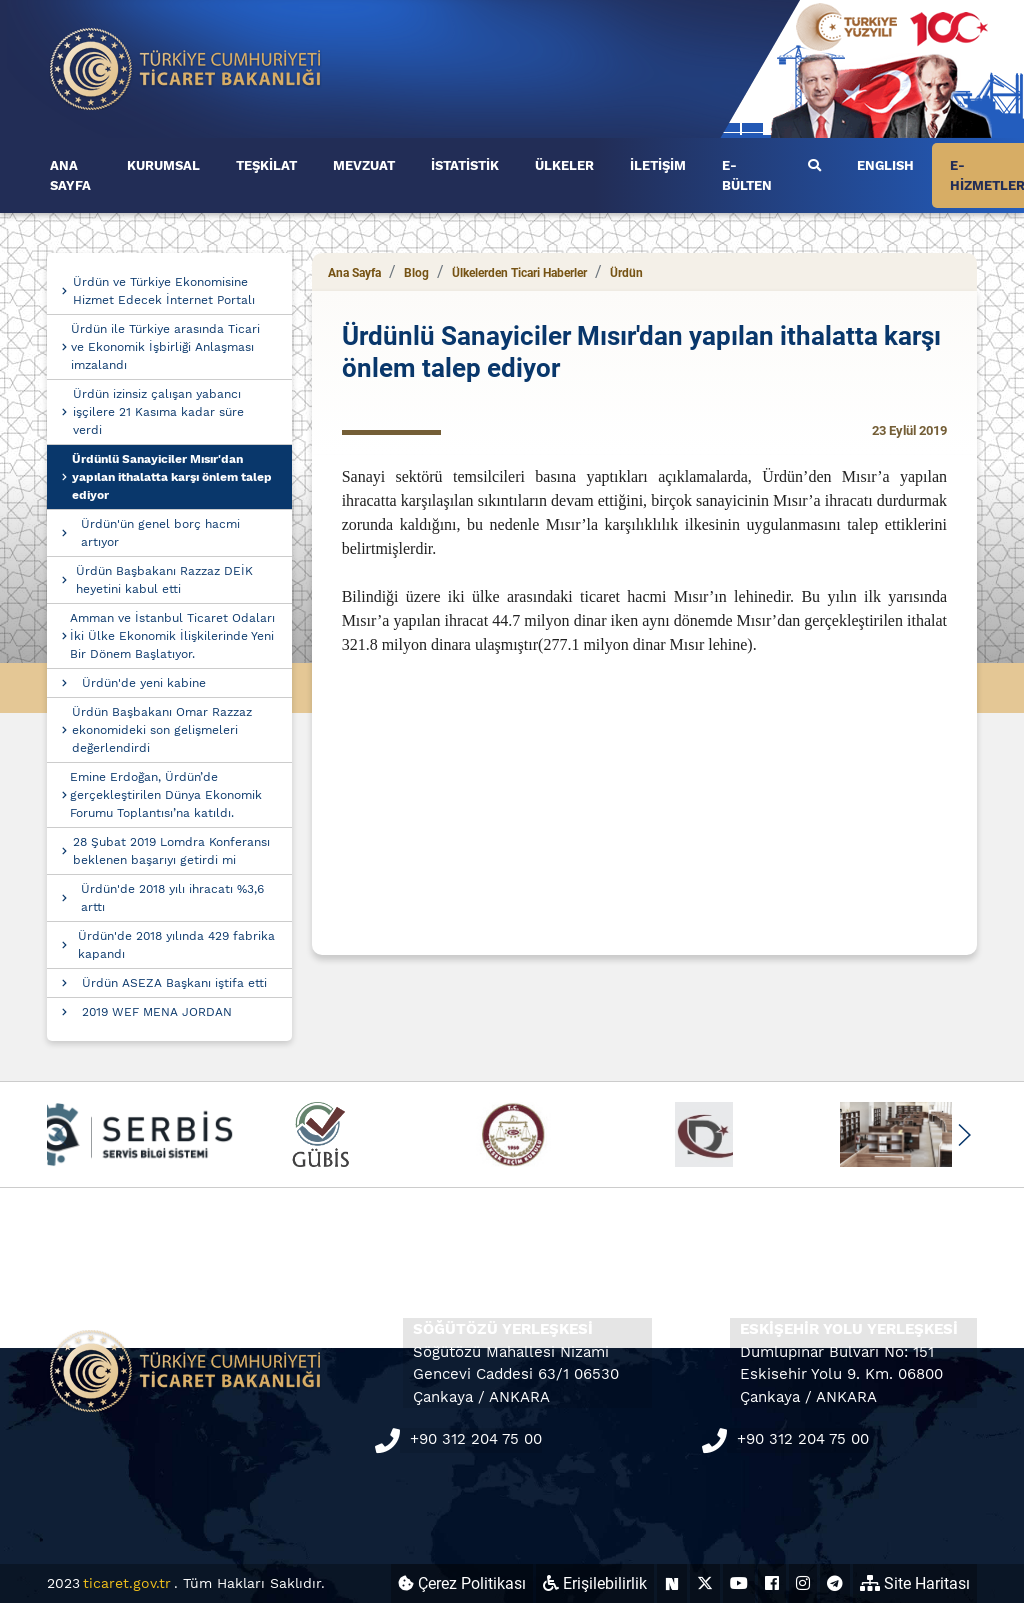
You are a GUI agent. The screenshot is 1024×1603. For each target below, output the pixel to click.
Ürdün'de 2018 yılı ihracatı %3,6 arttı (172, 898)
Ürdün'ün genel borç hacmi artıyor (160, 533)
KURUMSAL (163, 165)
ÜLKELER (564, 165)
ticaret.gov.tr (127, 1583)
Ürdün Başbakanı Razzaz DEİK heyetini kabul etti (164, 580)
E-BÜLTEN (747, 175)
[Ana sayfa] (186, 67)
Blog (416, 273)
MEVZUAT (364, 165)
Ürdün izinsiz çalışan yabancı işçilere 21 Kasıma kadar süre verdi (158, 412)
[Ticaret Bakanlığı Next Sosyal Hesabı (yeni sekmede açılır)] (672, 1583)
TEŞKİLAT (266, 165)
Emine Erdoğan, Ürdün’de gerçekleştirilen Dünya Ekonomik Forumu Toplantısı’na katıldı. (166, 795)
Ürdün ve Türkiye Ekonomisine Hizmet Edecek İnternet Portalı (164, 291)
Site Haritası (915, 1583)
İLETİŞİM (658, 165)
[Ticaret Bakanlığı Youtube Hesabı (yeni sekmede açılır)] (739, 1583)
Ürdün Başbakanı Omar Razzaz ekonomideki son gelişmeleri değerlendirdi (162, 730)
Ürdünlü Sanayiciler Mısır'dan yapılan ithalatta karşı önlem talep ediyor (172, 477)
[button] (963, 1135)
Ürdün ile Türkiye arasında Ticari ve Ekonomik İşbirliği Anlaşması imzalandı (165, 347)
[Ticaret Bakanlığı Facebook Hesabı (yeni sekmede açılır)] (772, 1583)
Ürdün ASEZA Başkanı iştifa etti (174, 983)
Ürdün (626, 273)
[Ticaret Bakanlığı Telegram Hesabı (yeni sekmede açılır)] (835, 1583)
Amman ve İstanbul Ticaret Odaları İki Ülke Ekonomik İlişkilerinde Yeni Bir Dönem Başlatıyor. (172, 636)
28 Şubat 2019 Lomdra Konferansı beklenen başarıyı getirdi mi (171, 851)
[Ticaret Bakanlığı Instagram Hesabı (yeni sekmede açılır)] (803, 1583)
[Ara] (814, 166)
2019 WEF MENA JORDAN (157, 1012)
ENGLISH (885, 165)
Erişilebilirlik (595, 1583)
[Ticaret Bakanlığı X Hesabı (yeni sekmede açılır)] (705, 1583)
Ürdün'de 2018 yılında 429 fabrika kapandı (176, 945)
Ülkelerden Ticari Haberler (519, 273)
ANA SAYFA (70, 175)
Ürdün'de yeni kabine (144, 683)
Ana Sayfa (354, 273)
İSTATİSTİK (465, 165)
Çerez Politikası (462, 1583)
